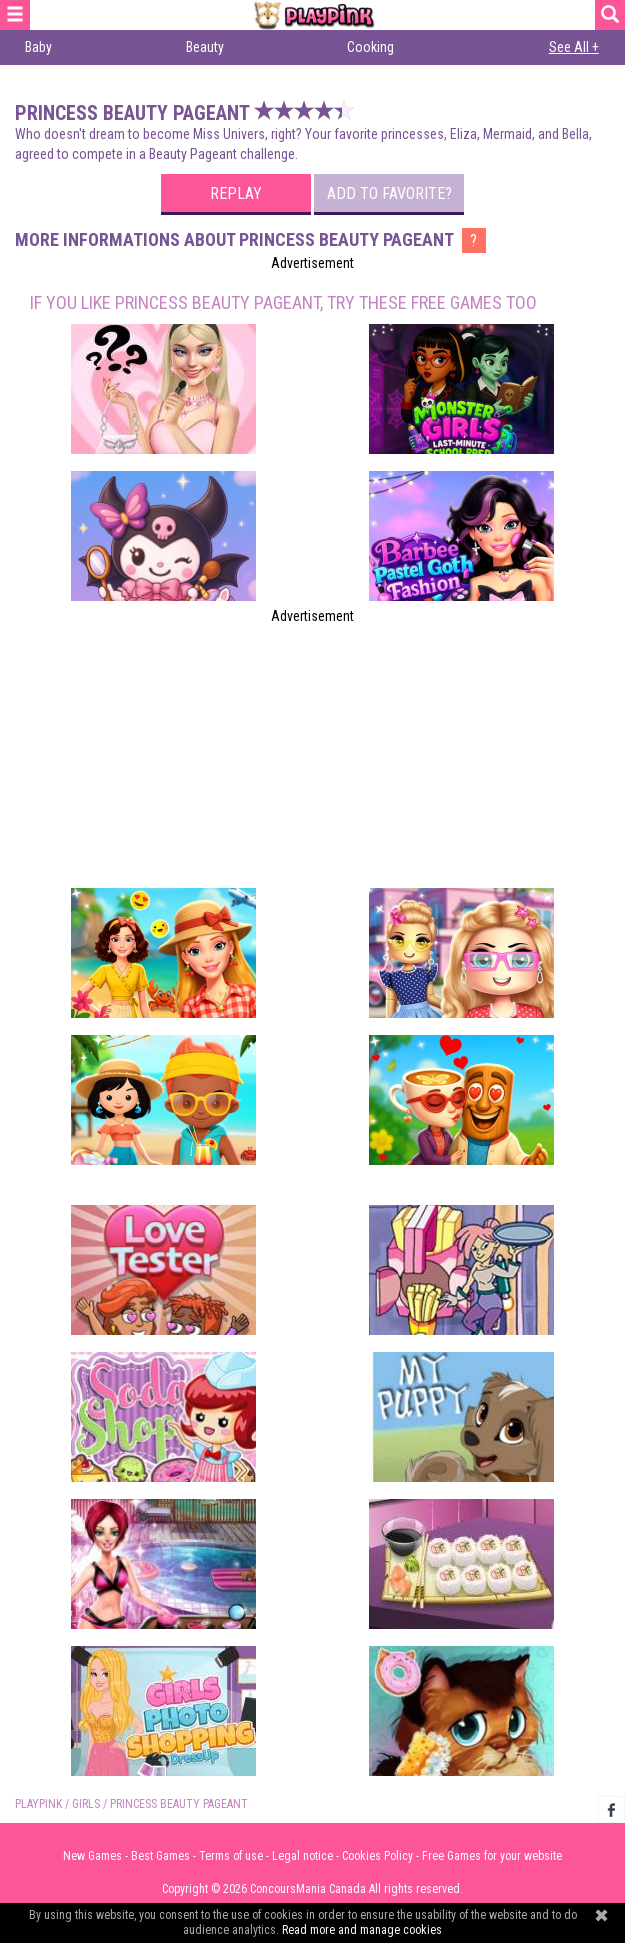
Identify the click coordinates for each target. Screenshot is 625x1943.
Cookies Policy (377, 1856)
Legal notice (302, 1856)
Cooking (370, 47)
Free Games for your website (492, 1856)
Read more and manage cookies (362, 1930)
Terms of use (231, 1856)
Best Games (160, 1856)
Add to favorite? (389, 193)
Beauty (205, 47)
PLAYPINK (38, 1804)
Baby (38, 47)
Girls (86, 1804)
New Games (92, 1856)
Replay (236, 193)
